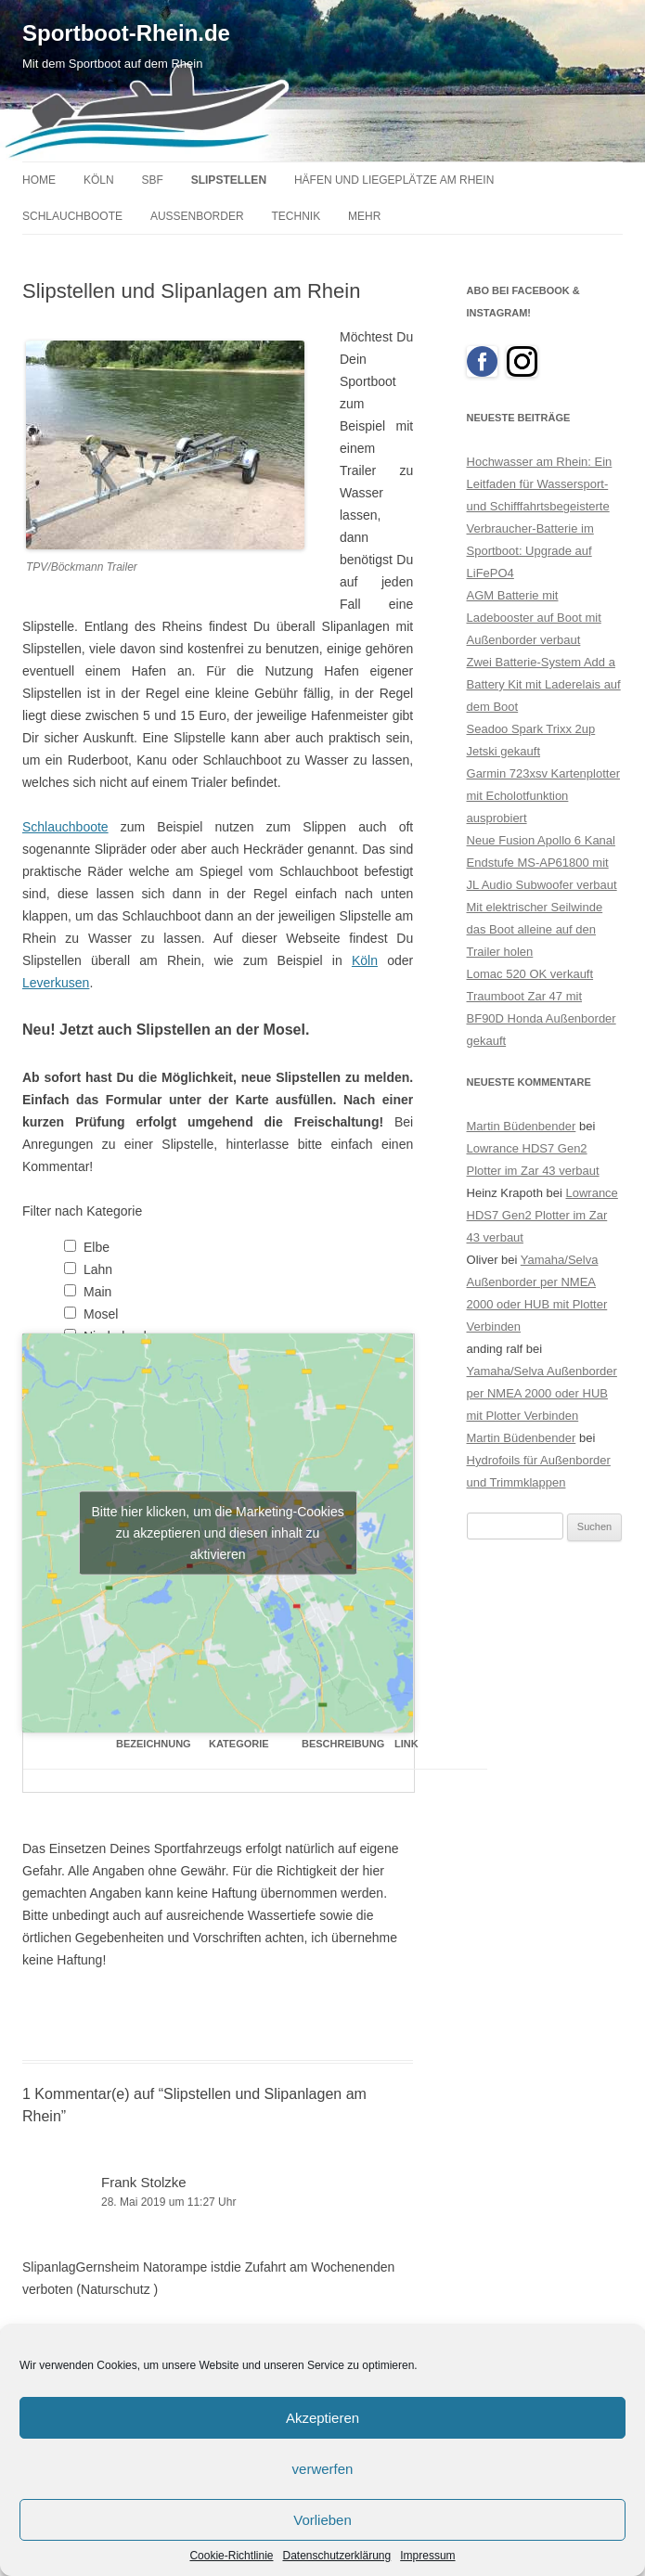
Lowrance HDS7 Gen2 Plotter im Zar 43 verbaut (542, 1215)
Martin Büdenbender (521, 1126)
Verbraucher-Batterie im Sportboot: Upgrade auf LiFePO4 (530, 551)
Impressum (427, 2555)
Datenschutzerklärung (336, 2555)
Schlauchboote (72, 216)
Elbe (97, 1247)
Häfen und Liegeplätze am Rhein (394, 180)
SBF (151, 180)
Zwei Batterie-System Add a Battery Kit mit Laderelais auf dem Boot (544, 684)
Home (39, 180)
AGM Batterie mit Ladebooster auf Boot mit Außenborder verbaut (534, 617)
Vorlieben (322, 2520)
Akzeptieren (322, 2418)
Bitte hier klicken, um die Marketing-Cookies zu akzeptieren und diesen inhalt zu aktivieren (217, 1532)
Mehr (364, 216)
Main (97, 1291)
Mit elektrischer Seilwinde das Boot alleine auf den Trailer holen (535, 929)
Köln (99, 180)
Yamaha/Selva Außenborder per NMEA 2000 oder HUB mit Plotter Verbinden (542, 1393)
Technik (296, 216)
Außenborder (197, 216)
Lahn (98, 1269)
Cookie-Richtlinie (231, 2555)
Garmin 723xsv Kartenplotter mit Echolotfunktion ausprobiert (543, 795)
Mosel (101, 1314)
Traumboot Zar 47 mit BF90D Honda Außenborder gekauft (541, 1018)
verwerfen (323, 2469)
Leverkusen (55, 982)
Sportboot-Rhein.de (126, 33)
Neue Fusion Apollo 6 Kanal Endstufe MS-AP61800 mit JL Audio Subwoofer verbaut (542, 862)
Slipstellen (228, 180)
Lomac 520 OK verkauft (530, 974)
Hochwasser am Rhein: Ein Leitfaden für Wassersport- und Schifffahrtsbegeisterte (540, 484)
